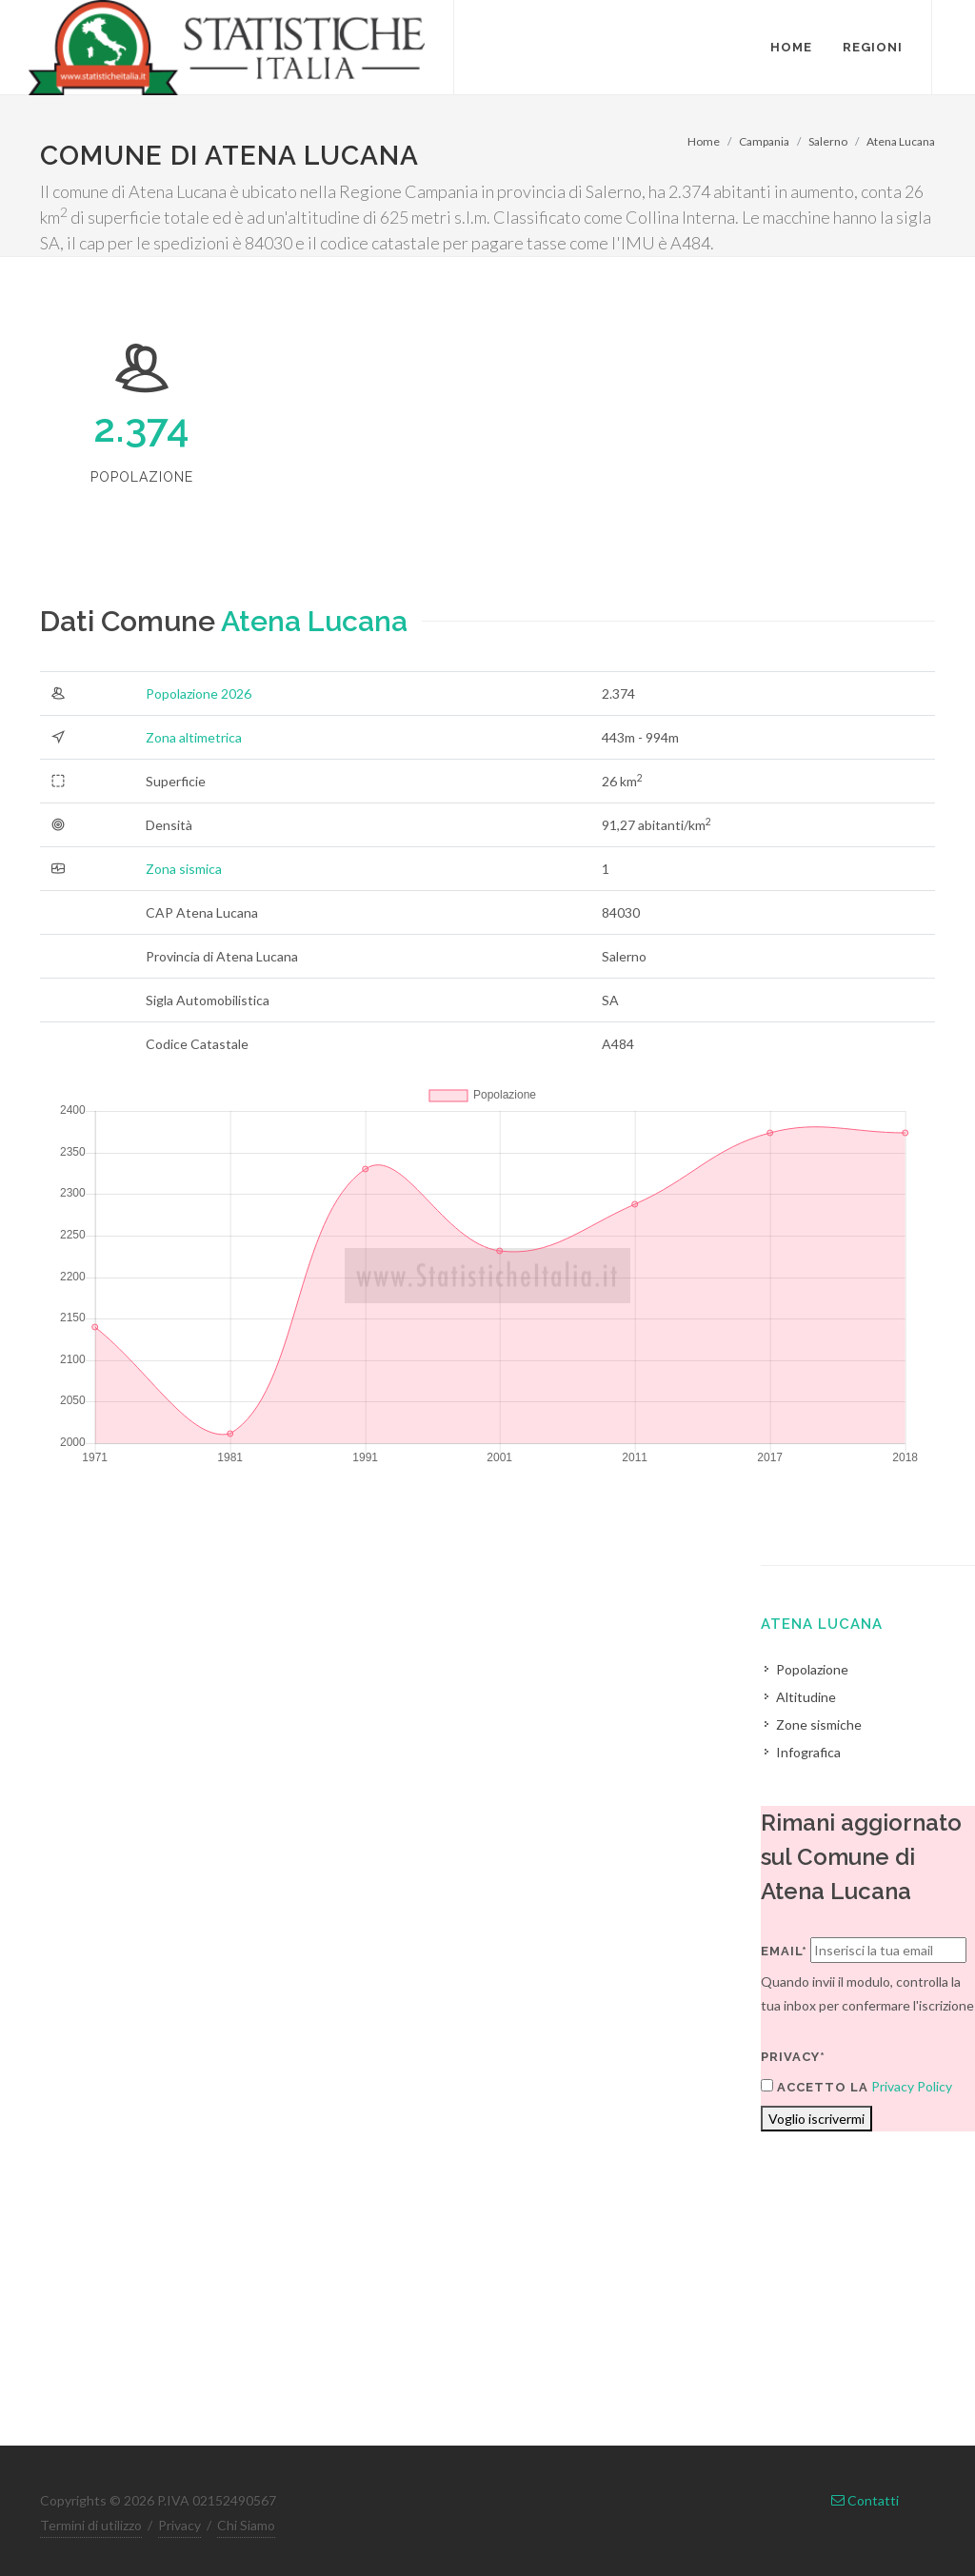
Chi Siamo (246, 2525)
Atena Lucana (900, 141)
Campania (764, 141)
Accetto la (814, 2086)
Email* (784, 1951)
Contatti (865, 2500)
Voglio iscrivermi (816, 2118)
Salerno (827, 141)
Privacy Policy (911, 2086)
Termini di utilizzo (91, 2525)
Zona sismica (184, 869)
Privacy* (793, 2057)
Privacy (179, 2525)
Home (703, 141)
